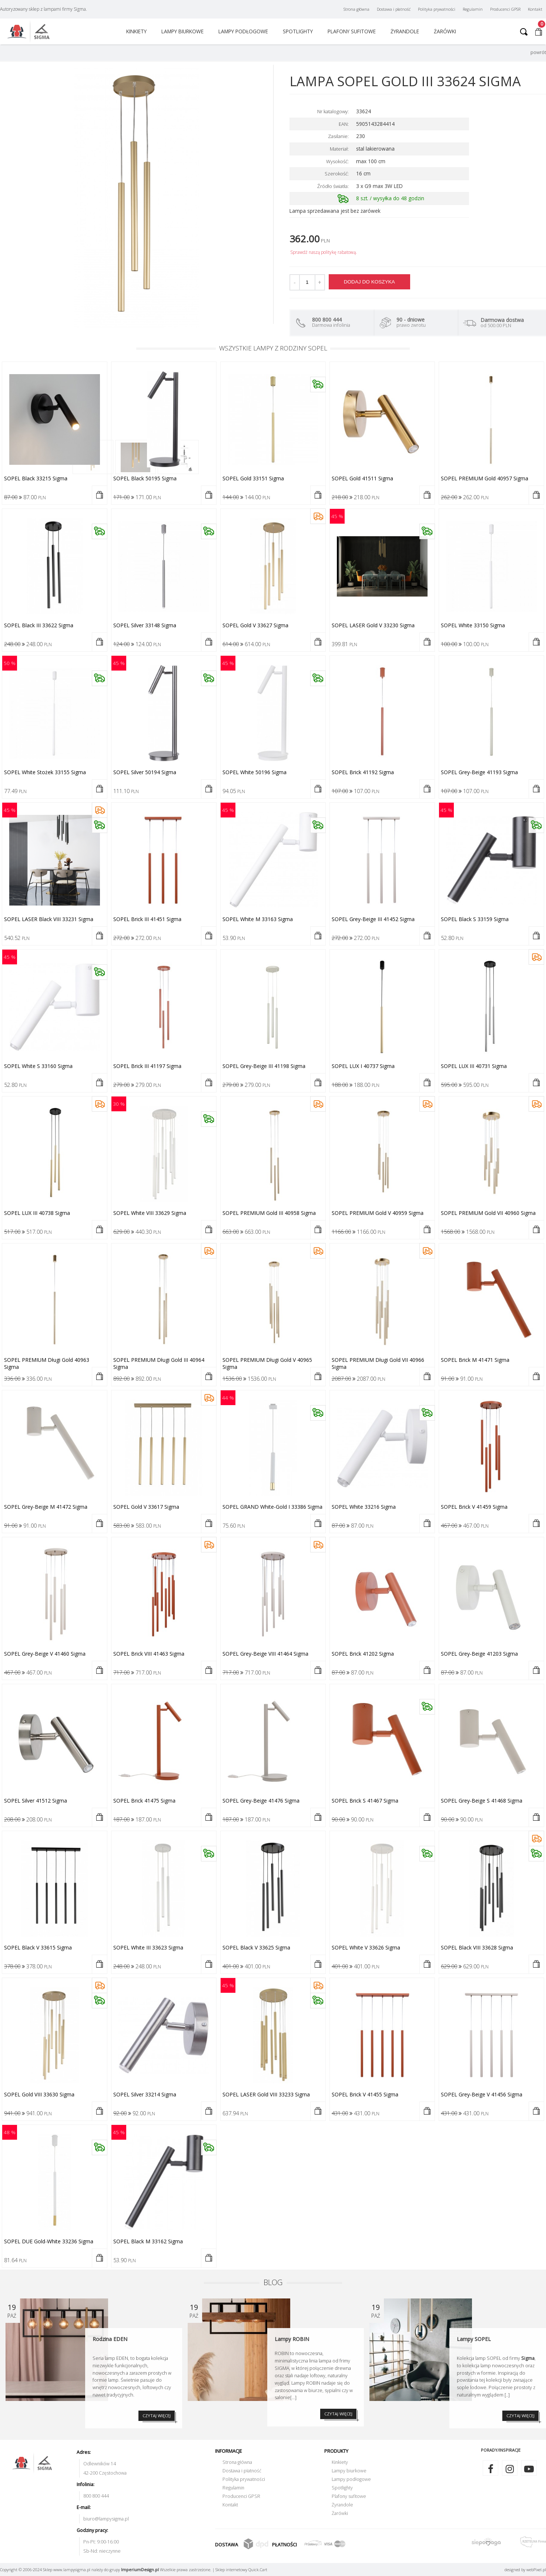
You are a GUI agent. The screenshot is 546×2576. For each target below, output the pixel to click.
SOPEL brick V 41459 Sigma (474, 1506)
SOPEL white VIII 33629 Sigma (149, 1212)
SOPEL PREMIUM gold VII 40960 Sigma (488, 1212)
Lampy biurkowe (182, 31)
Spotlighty (298, 31)
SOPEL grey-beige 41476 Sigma (260, 1800)
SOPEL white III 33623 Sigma (148, 1947)
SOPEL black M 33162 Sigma (148, 2241)
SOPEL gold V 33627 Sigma (255, 625)
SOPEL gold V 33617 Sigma (146, 1506)
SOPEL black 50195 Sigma (145, 478)
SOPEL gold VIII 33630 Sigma (39, 2094)
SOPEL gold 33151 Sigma (253, 478)
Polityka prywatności (436, 9)
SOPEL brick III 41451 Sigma (147, 919)
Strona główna (356, 9)
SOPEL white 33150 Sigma (473, 625)
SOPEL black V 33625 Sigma (256, 1947)
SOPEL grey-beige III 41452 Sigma (373, 919)
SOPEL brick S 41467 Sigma (365, 1800)
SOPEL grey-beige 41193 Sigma (479, 772)
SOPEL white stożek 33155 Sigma (45, 772)
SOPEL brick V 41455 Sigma (365, 2094)
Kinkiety (136, 31)
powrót (538, 52)
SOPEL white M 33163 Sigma (257, 919)
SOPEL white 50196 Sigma (254, 772)
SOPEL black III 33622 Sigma (38, 625)
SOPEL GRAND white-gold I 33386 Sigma (272, 1506)
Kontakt (535, 9)
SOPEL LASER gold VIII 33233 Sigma (266, 2094)
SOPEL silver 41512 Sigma (35, 1800)
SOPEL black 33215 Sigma (35, 478)
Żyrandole (405, 31)
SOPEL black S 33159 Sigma (475, 919)
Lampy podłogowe (243, 31)
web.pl (536, 2569)
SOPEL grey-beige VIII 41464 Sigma (265, 1653)
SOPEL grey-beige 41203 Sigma (479, 1653)
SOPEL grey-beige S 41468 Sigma (481, 1800)
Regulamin (473, 9)
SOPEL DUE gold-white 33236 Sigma (48, 2241)
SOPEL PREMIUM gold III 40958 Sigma (269, 1212)
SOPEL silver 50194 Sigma (144, 772)
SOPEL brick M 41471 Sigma (475, 1359)
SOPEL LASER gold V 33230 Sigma (373, 625)
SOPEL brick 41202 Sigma (363, 1653)
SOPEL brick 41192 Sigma (363, 772)
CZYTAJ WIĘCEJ (157, 2415)
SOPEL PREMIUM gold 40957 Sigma (484, 478)
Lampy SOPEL (474, 2338)
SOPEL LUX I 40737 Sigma (363, 1065)
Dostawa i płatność (394, 9)
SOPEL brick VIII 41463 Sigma (148, 1653)
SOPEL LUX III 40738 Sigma (37, 1212)
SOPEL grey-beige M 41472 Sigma (45, 1506)
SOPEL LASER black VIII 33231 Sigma (48, 919)
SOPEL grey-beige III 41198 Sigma (263, 1065)
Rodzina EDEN (110, 2338)
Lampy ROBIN (292, 2338)
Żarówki (445, 31)
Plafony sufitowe (352, 31)
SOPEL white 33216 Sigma (364, 1506)
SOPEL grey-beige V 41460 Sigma (45, 1653)
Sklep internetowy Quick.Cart (241, 2569)
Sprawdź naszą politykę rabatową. (323, 252)
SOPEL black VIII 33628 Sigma (477, 1947)
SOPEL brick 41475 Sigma (144, 1800)
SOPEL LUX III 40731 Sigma (474, 1065)
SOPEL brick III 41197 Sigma (147, 1065)
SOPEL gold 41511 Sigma (362, 478)
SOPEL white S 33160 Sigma (38, 1065)
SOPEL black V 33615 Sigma (38, 1947)
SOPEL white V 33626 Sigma (366, 1947)
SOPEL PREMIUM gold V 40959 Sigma (377, 1212)
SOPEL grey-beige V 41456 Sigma (481, 2094)
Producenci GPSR (505, 9)
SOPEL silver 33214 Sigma (144, 2094)
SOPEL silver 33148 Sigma (144, 625)
